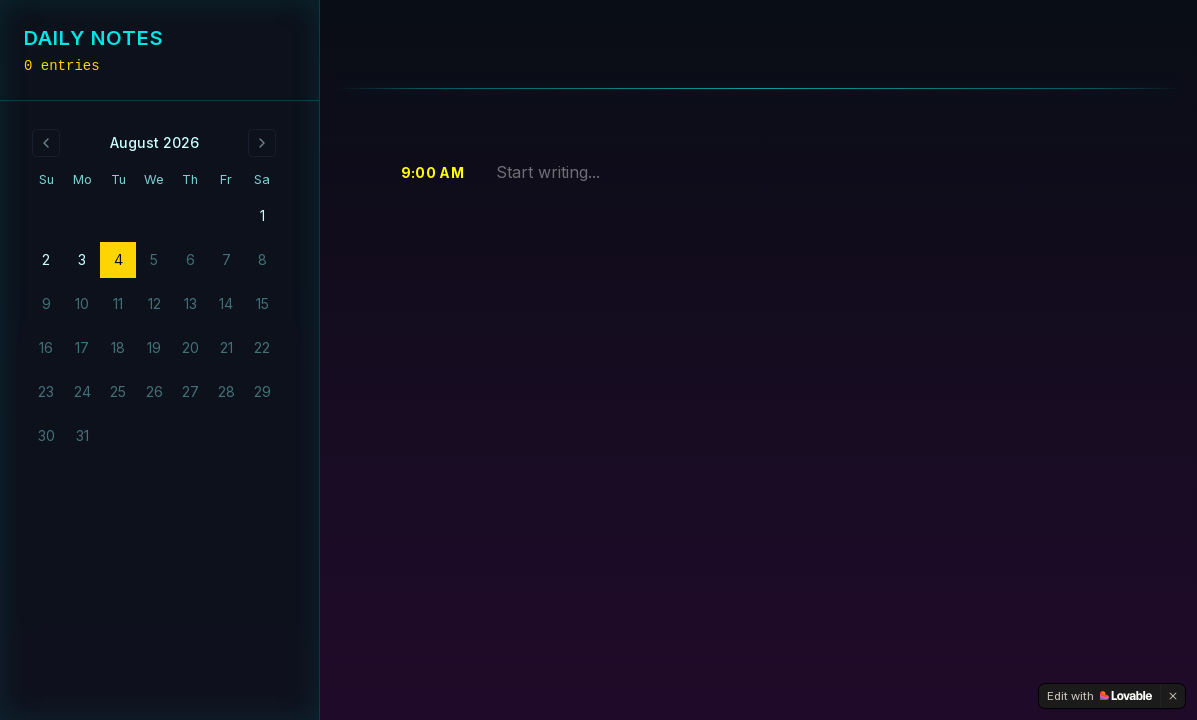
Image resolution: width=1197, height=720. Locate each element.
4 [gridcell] (118, 259)
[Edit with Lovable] (1099, 696)
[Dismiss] (1173, 696)
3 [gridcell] (82, 259)
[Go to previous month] (46, 143)
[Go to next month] (262, 143)
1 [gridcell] (262, 215)
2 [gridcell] (46, 259)
